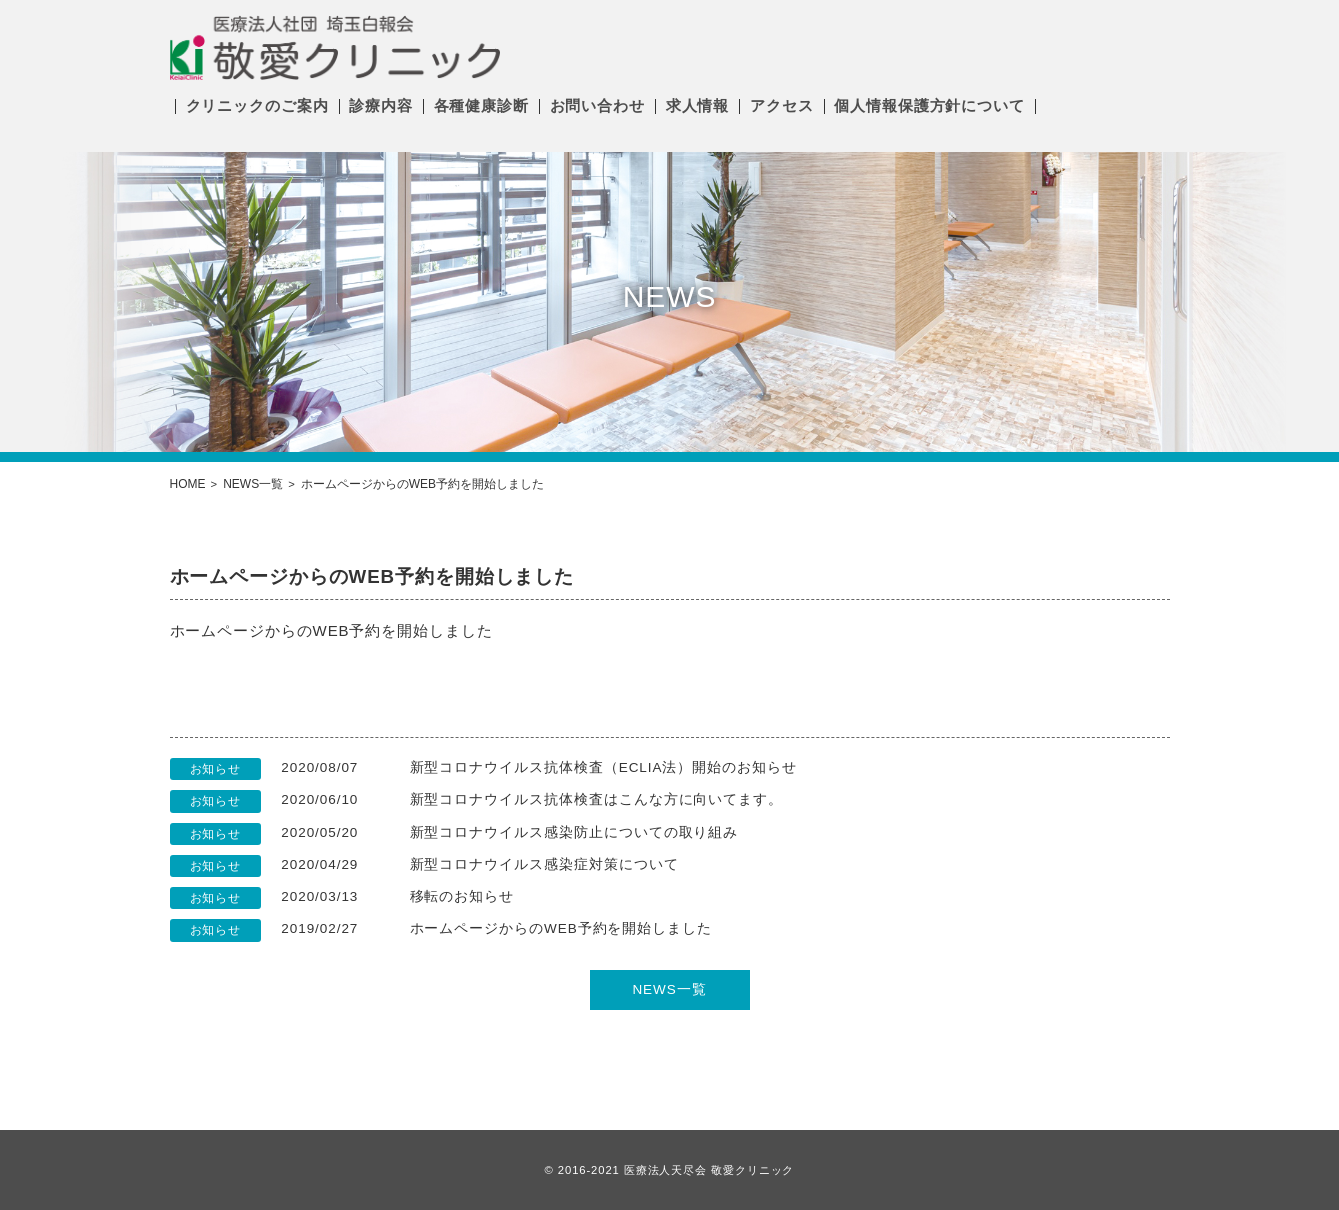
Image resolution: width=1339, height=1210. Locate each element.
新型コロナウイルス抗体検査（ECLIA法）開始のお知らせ (603, 767)
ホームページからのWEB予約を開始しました (561, 928)
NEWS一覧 (253, 484)
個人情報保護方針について (929, 105)
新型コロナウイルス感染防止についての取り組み (574, 832)
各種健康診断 (481, 105)
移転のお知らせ (462, 896)
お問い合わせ (597, 105)
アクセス (782, 105)
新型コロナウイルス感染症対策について (544, 864)
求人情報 (698, 105)
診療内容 (381, 105)
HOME (188, 484)
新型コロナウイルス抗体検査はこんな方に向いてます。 (597, 799)
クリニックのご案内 (257, 105)
